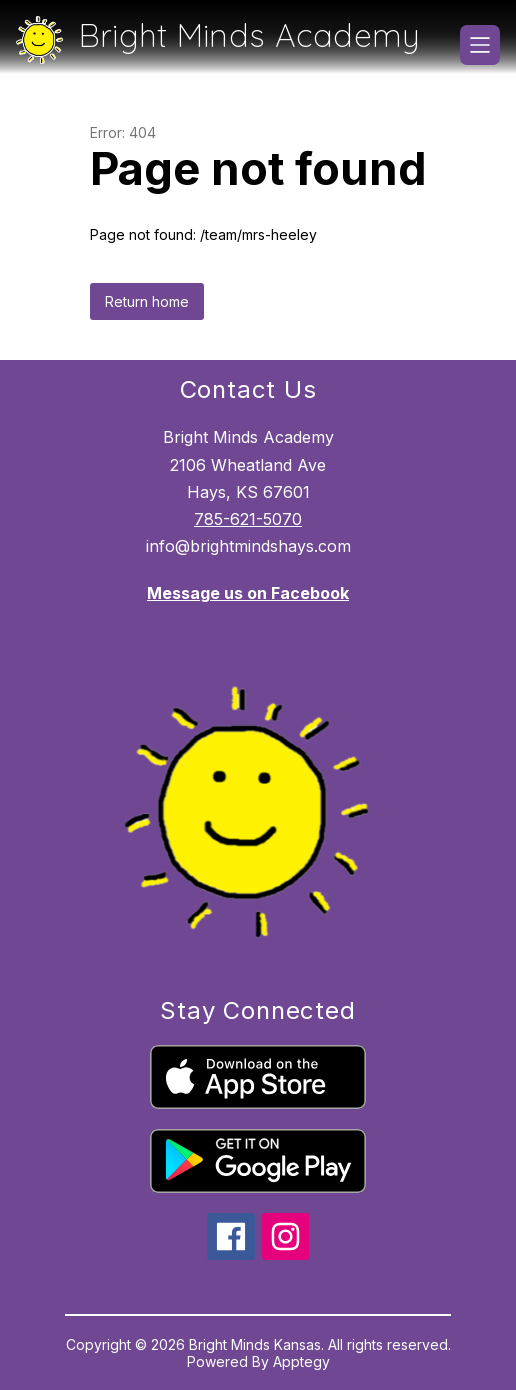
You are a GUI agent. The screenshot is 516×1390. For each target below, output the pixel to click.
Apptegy (301, 1361)
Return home (147, 301)
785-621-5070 (248, 519)
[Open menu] (480, 45)
